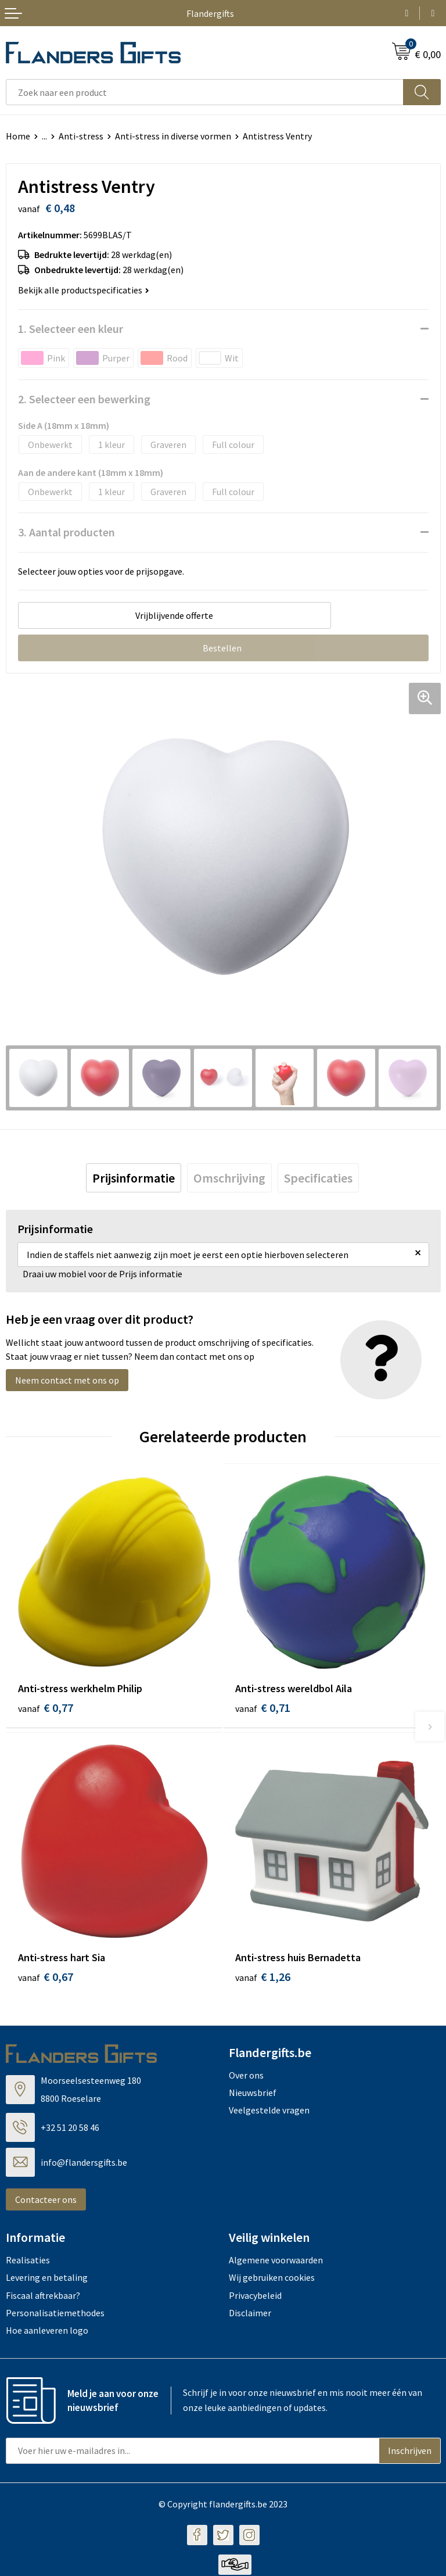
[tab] (133, 1177)
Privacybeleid (255, 2296)
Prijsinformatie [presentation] (133, 1178)
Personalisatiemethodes (55, 2314)
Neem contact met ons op (67, 1380)
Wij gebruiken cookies (272, 2279)
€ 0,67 (45, 1977)
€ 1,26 (262, 1977)
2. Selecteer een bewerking (84, 399)
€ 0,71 (262, 1707)
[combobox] (205, 92)
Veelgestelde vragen (269, 2112)
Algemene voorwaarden (276, 2261)
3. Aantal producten (66, 532)
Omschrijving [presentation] (229, 1178)
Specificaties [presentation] (318, 1178)
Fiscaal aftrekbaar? (43, 2296)
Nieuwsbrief (252, 2094)
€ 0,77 (45, 1707)
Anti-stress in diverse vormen (173, 136)
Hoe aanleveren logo (47, 2332)
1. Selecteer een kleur (70, 328)
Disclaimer (250, 2314)
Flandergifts (210, 13)
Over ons (246, 2076)
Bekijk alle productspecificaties (83, 290)
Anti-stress (81, 136)
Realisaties (28, 2261)
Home (18, 136)
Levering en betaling (47, 2279)
